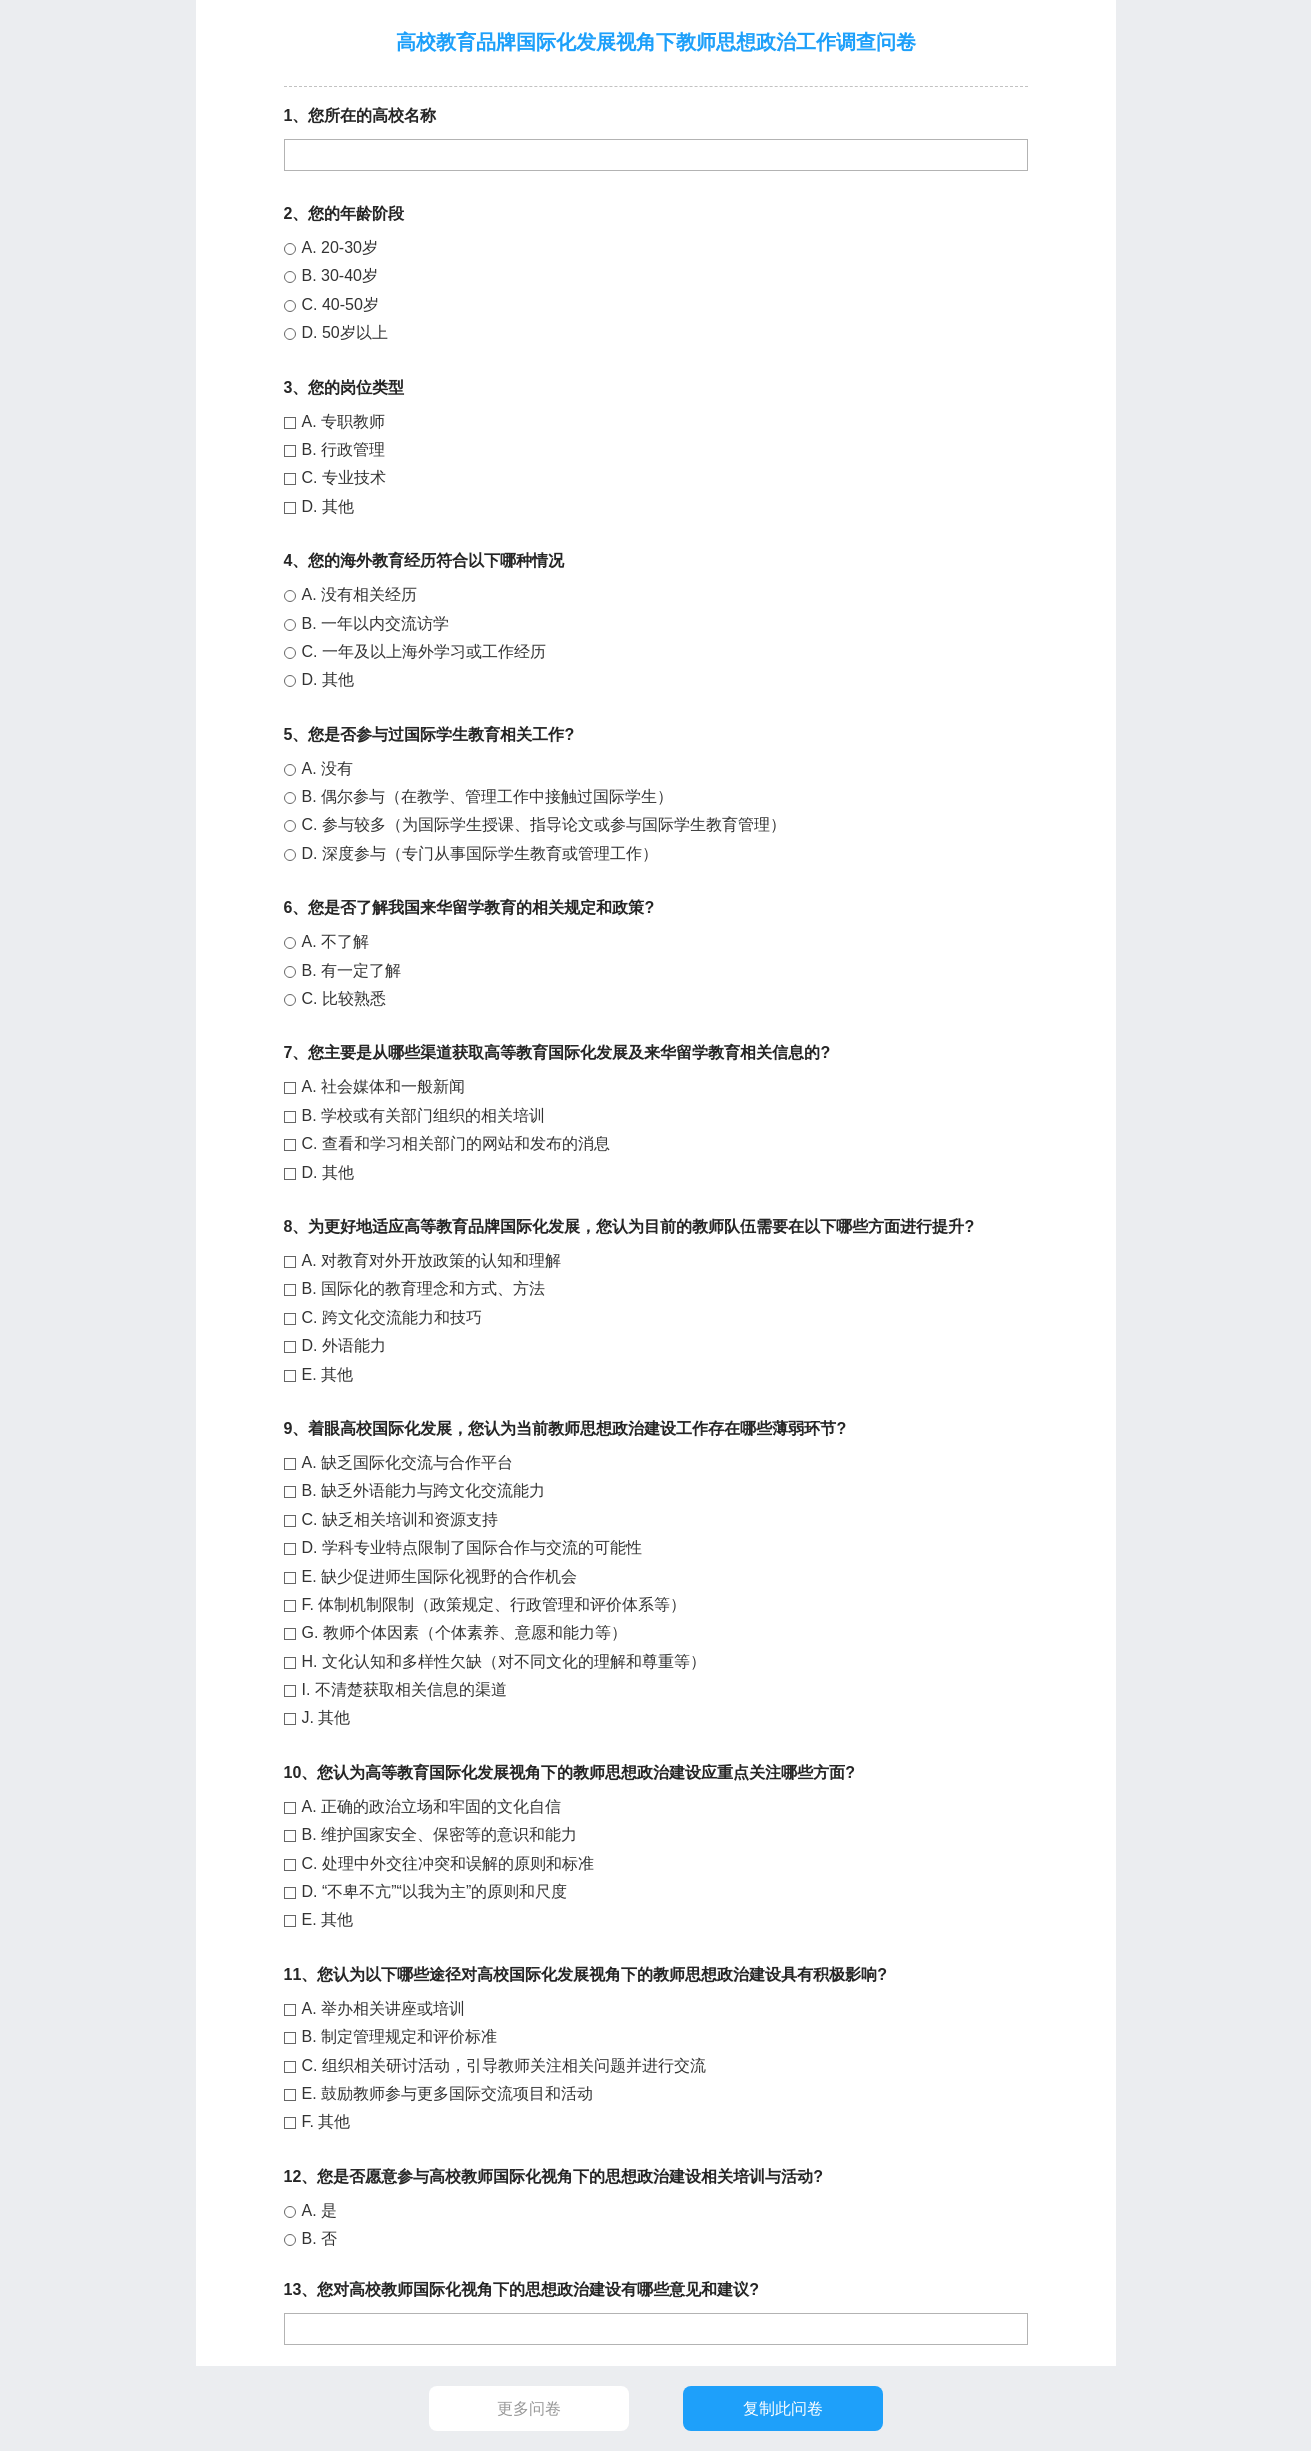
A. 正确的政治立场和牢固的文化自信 (432, 1806)
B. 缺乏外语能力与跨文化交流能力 (424, 1490)
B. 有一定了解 (352, 970)
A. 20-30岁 (340, 247)
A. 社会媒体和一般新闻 (384, 1086)
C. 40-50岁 (340, 304)
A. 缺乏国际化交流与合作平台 (408, 1462)
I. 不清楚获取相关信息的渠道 (404, 1689)
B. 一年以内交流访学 (376, 623)
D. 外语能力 (344, 1345)
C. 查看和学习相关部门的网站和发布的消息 (456, 1143)
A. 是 (320, 2210)
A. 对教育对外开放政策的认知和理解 (432, 1260)
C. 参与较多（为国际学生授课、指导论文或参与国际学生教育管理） (544, 824)
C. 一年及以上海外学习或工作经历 (424, 651)
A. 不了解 (336, 941)
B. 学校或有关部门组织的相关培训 (424, 1115)
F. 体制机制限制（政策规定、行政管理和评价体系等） (494, 1604)
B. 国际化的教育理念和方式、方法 (424, 1288)
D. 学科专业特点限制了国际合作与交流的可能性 (472, 1547)
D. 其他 (328, 506)
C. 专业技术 (344, 477)
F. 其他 (326, 2121)
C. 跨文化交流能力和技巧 (392, 1317)
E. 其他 (328, 1374)
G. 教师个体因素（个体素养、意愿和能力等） (464, 1632)
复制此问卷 (782, 2408)
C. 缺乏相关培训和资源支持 (400, 1519)
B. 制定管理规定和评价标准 (400, 2036)
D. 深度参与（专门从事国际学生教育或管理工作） (480, 853)
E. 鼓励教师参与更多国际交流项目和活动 (448, 2093)
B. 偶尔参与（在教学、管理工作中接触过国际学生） (488, 796)
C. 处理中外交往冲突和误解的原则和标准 (448, 1863)
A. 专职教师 (344, 421)
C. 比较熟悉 (344, 998)
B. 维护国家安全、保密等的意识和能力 (440, 1834)
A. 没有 (328, 768)
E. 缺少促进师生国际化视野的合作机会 (440, 1576)
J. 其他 (326, 1717)
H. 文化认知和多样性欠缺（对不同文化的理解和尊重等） (504, 1661)
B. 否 (320, 2238)
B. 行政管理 (344, 449)
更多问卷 (529, 2408)
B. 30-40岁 (340, 275)
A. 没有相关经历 (360, 594)
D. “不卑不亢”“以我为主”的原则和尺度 (435, 1891)
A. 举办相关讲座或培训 (384, 2008)
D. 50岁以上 (345, 332)
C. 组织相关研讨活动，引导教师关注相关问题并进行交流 (504, 2065)
